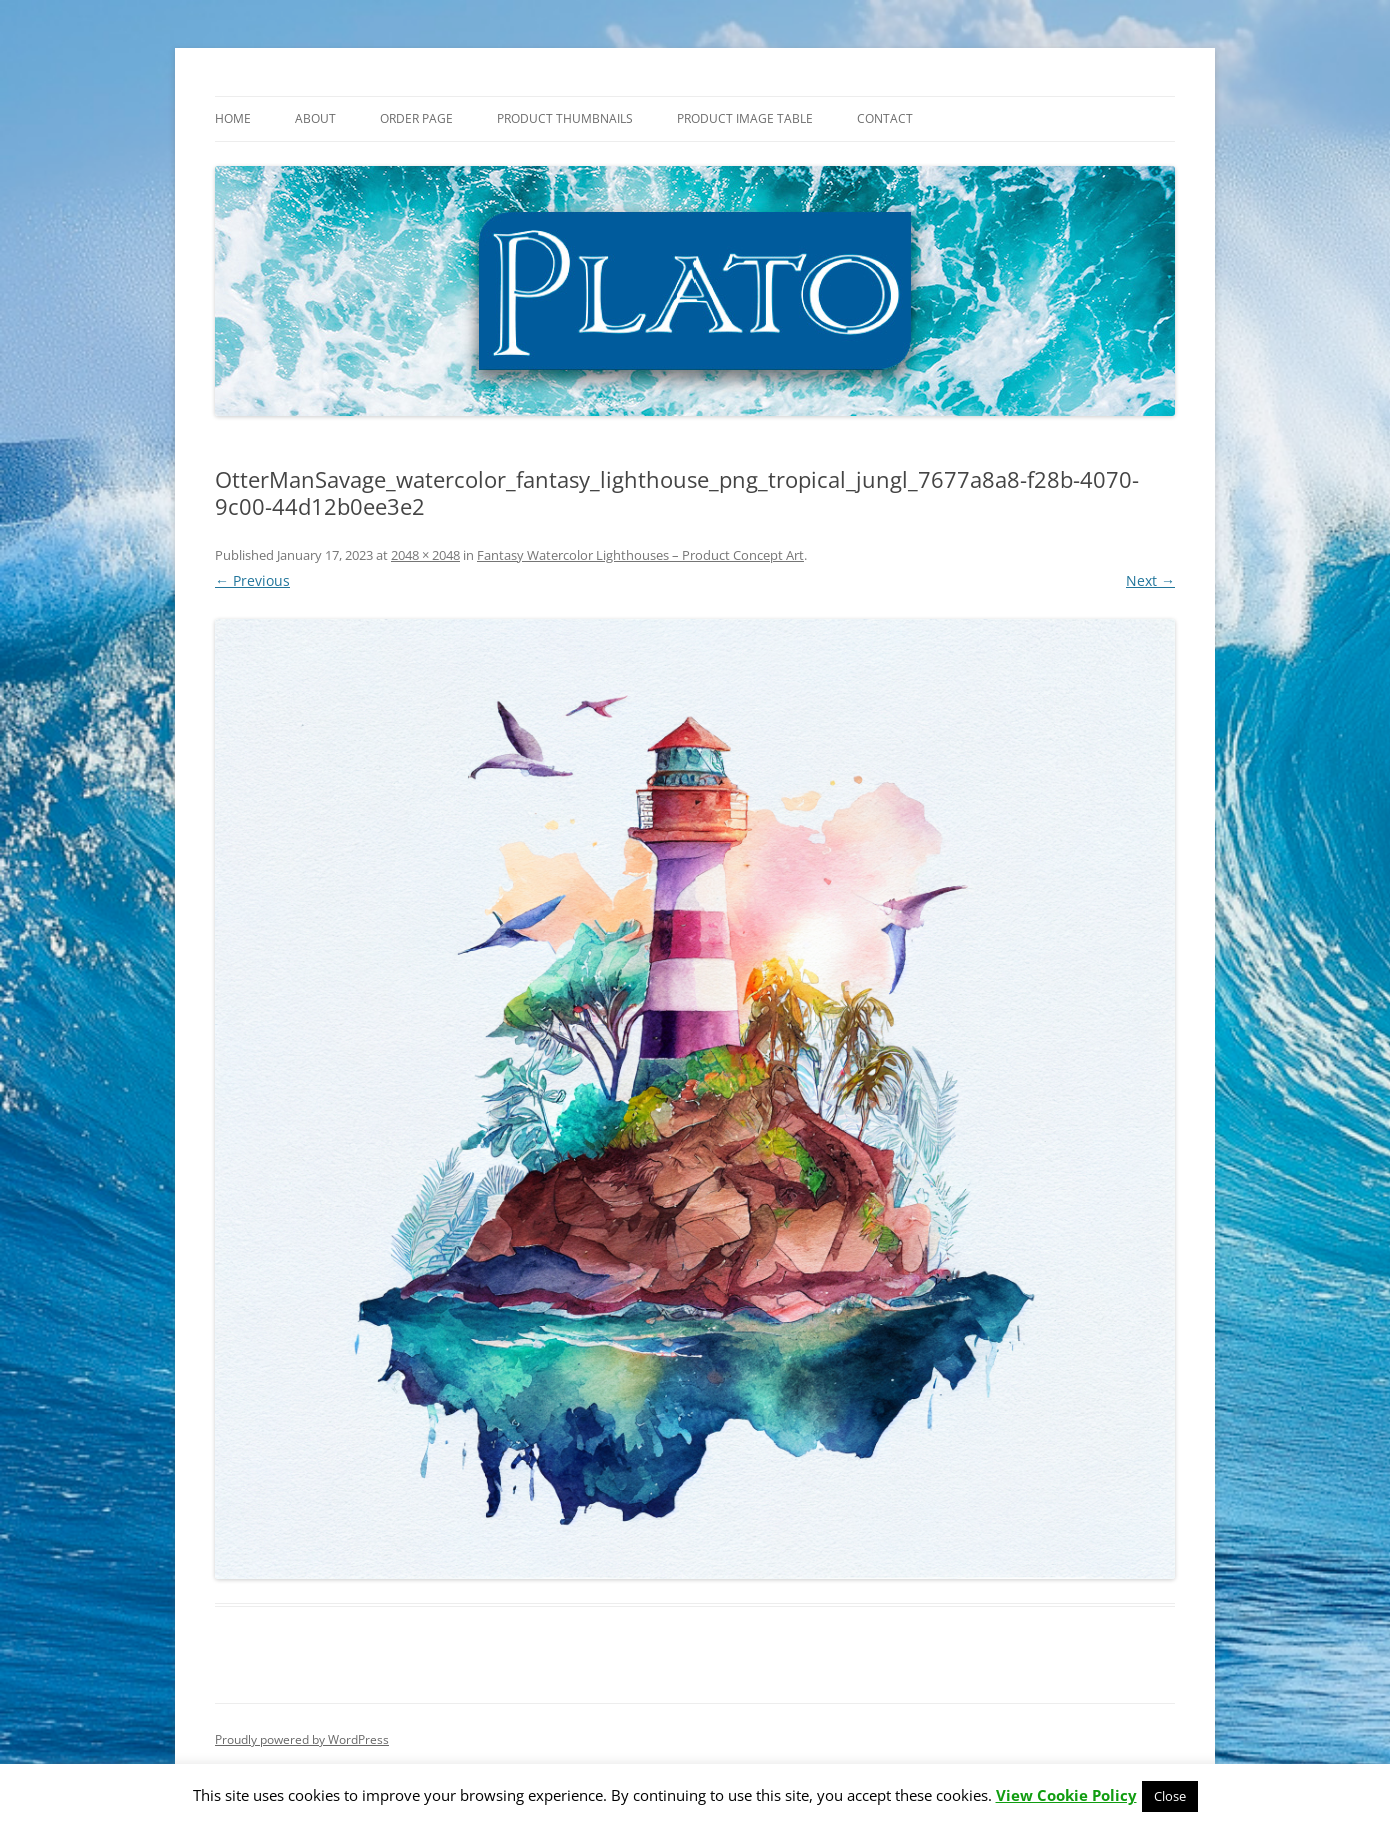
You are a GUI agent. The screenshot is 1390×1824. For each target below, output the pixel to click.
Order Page (416, 118)
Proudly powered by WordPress (302, 1739)
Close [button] (1170, 1796)
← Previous (252, 580)
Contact (885, 118)
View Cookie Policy (1066, 1795)
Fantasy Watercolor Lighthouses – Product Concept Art (640, 555)
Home (233, 118)
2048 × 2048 (425, 555)
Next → (1150, 580)
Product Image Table (745, 118)
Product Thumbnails (565, 118)
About (315, 118)
